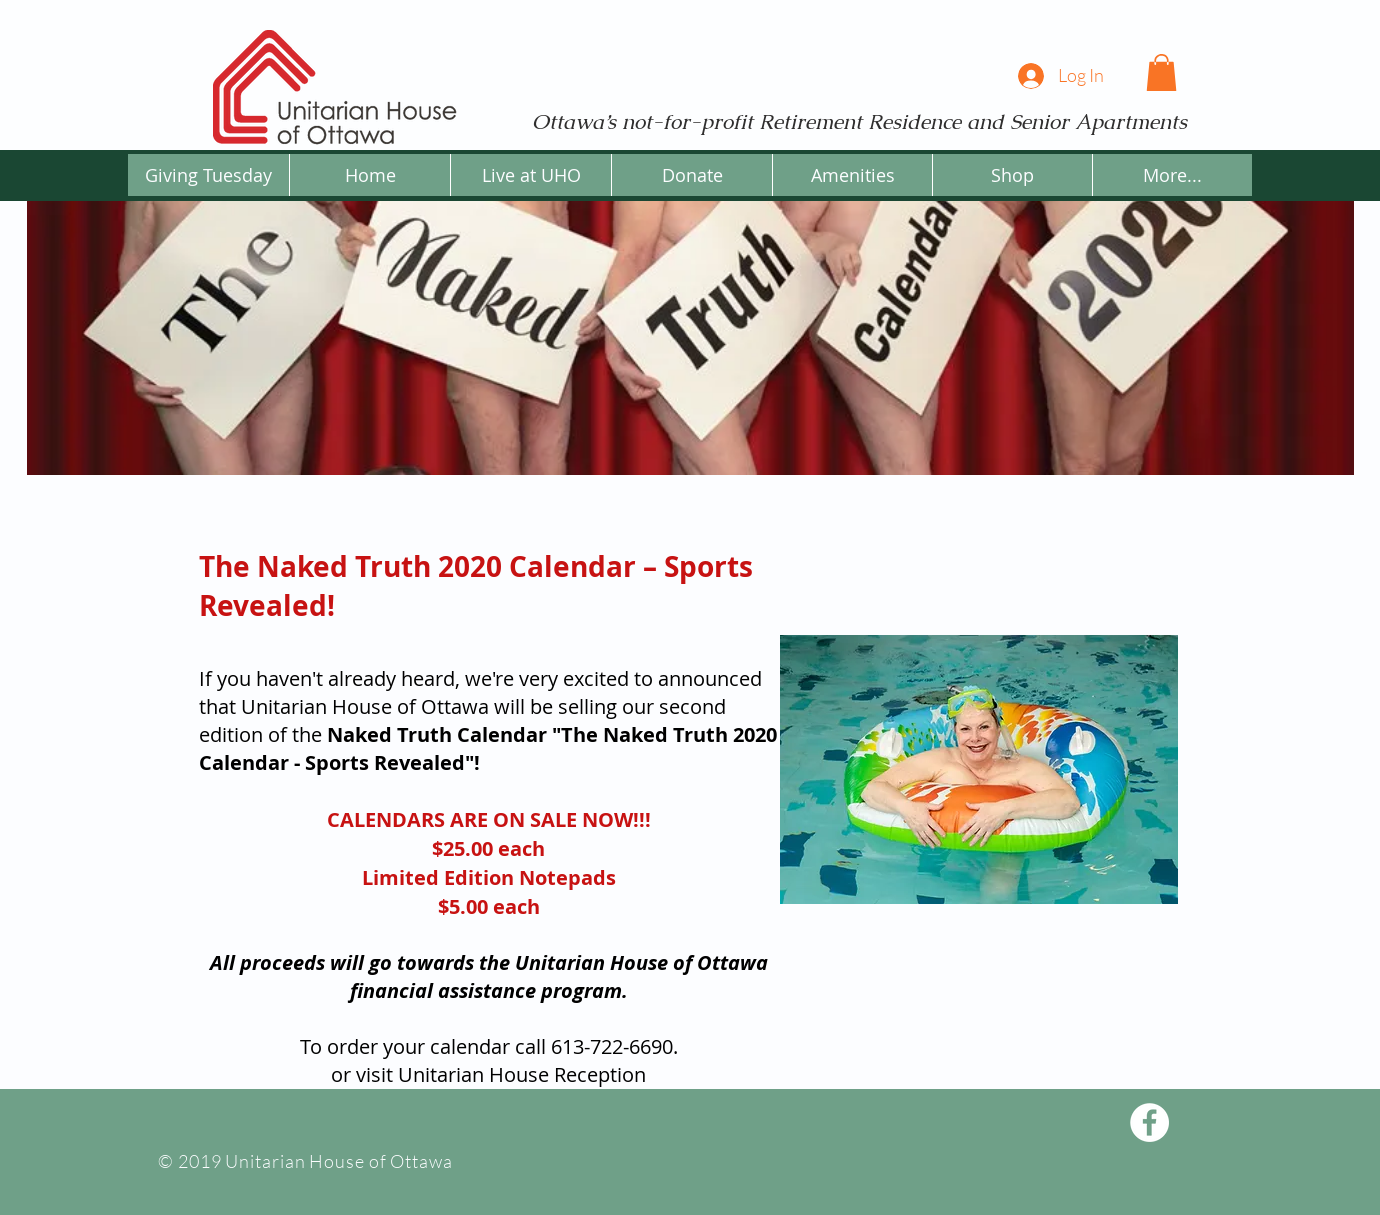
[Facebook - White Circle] (1149, 1122)
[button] (1161, 72)
